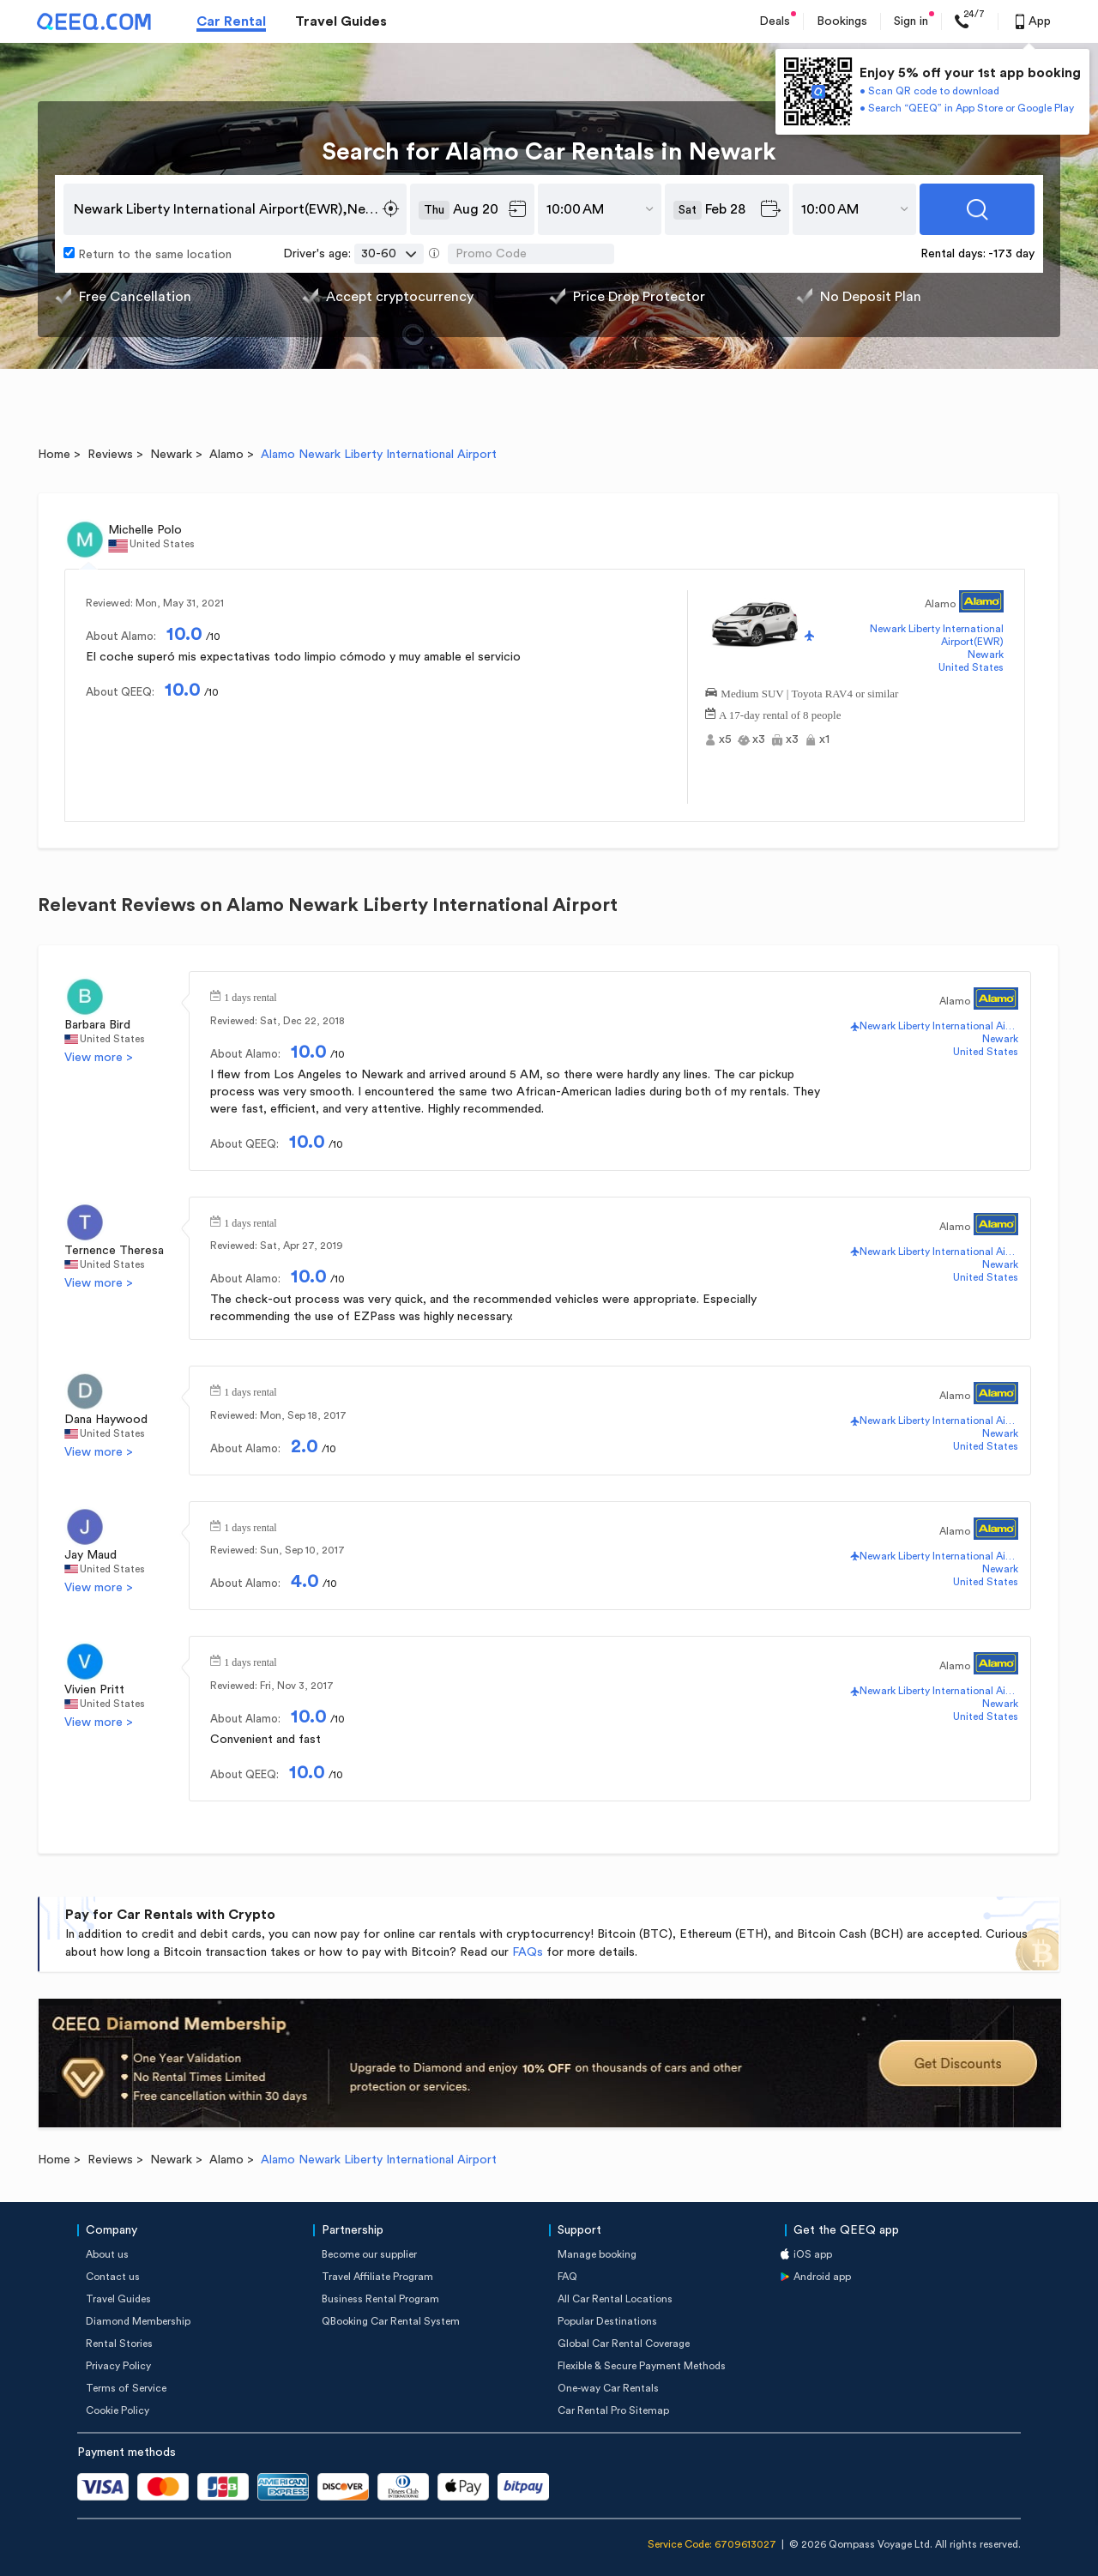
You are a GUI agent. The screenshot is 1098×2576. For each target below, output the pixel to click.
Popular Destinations (607, 2321)
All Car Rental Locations (615, 2299)
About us (107, 2254)
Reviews (110, 455)
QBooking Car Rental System (391, 2321)
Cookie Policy (117, 2410)
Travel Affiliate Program (377, 2276)
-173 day (1011, 254)
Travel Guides (341, 21)
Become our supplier (369, 2254)
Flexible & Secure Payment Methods (642, 2366)
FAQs (527, 1952)
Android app (822, 2276)
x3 (758, 739)
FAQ (567, 2276)
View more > (98, 1058)
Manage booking (597, 2254)
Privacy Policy (118, 2366)
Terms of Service (126, 2388)
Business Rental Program (380, 2299)
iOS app (812, 2254)
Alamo (226, 455)
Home (54, 455)
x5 (725, 739)
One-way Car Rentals (608, 2388)
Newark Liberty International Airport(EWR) (937, 635)
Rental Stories (119, 2343)
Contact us (113, 2276)
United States (971, 667)
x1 (824, 739)
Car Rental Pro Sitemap (613, 2410)
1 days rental (250, 996)
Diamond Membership (138, 2321)
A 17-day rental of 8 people (780, 713)
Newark (171, 455)
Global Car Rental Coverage (624, 2343)
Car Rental (231, 21)
